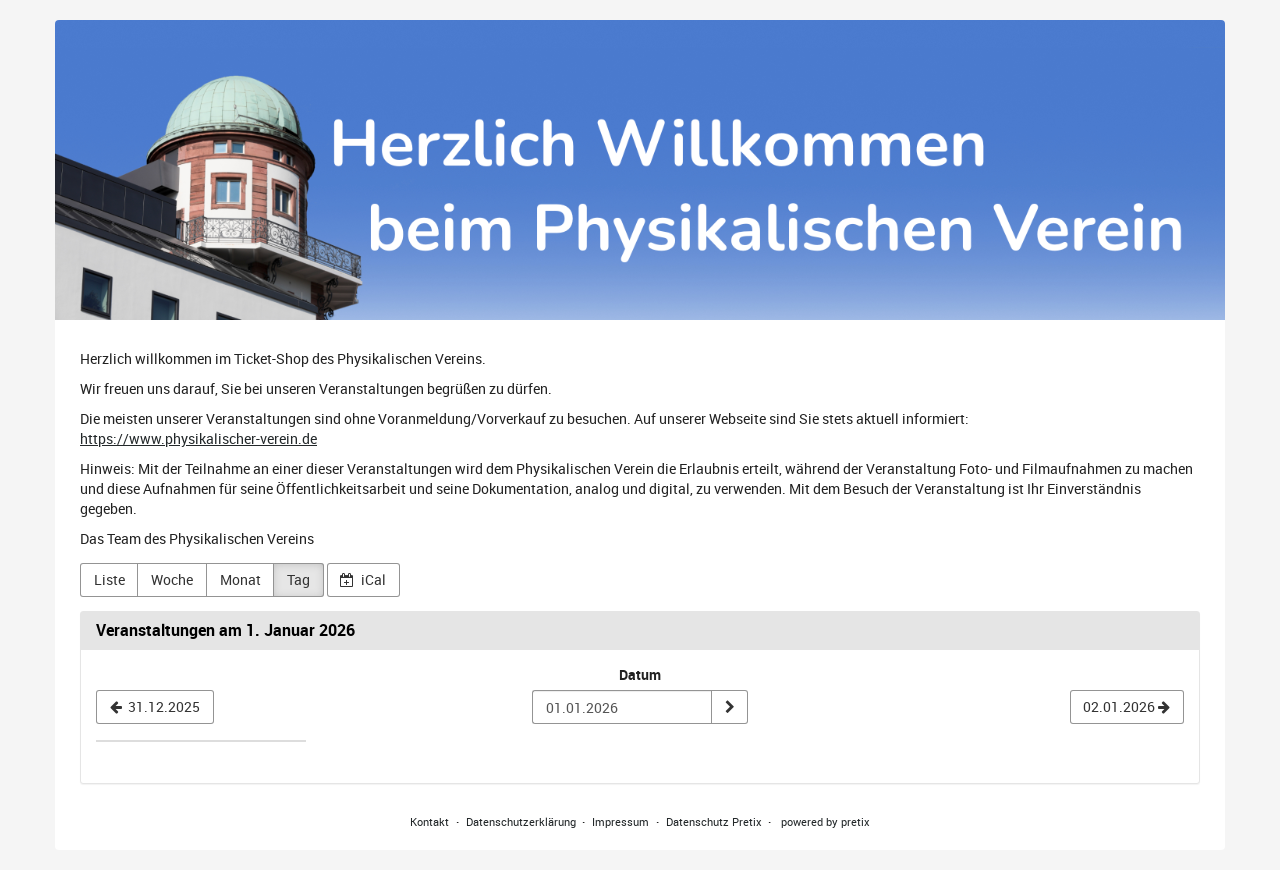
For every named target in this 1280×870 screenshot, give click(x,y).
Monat (240, 579)
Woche (172, 579)
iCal (363, 579)
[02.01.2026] (1127, 707)
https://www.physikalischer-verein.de (198, 438)
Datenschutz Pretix (714, 821)
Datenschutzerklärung (521, 821)
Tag (298, 579)
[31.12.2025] (155, 707)
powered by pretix (825, 821)
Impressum (620, 821)
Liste (109, 579)
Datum (640, 674)
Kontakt (429, 821)
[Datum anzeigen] (729, 707)
